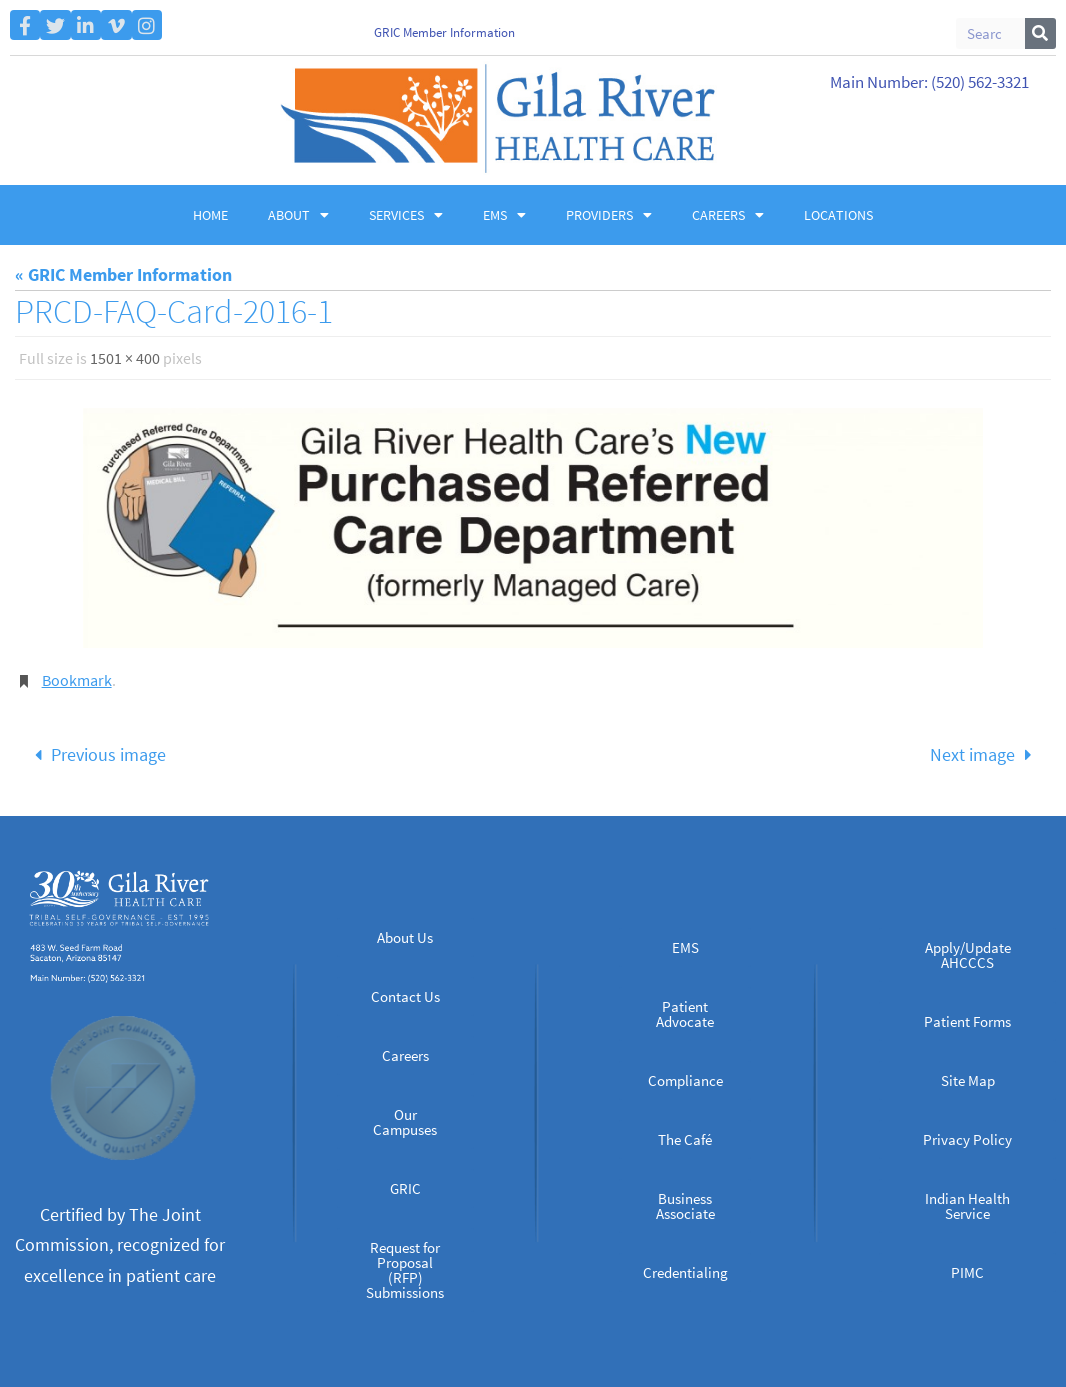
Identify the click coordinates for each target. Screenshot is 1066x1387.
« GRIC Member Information (123, 274)
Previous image (95, 754)
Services (406, 215)
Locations (838, 215)
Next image (985, 754)
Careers (728, 215)
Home (210, 215)
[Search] (1040, 33)
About (298, 215)
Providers (609, 215)
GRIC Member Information (444, 32)
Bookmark (77, 680)
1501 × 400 (125, 358)
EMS (504, 215)
